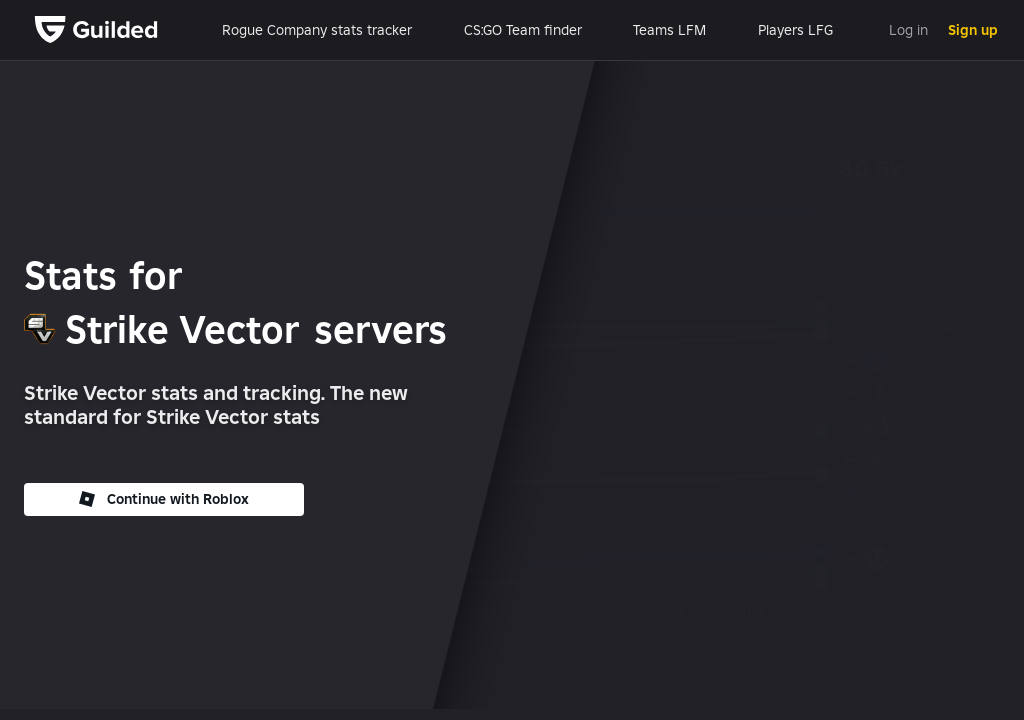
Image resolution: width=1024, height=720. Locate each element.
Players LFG (795, 30)
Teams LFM (669, 30)
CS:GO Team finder (523, 30)
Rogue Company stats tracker (317, 30)
